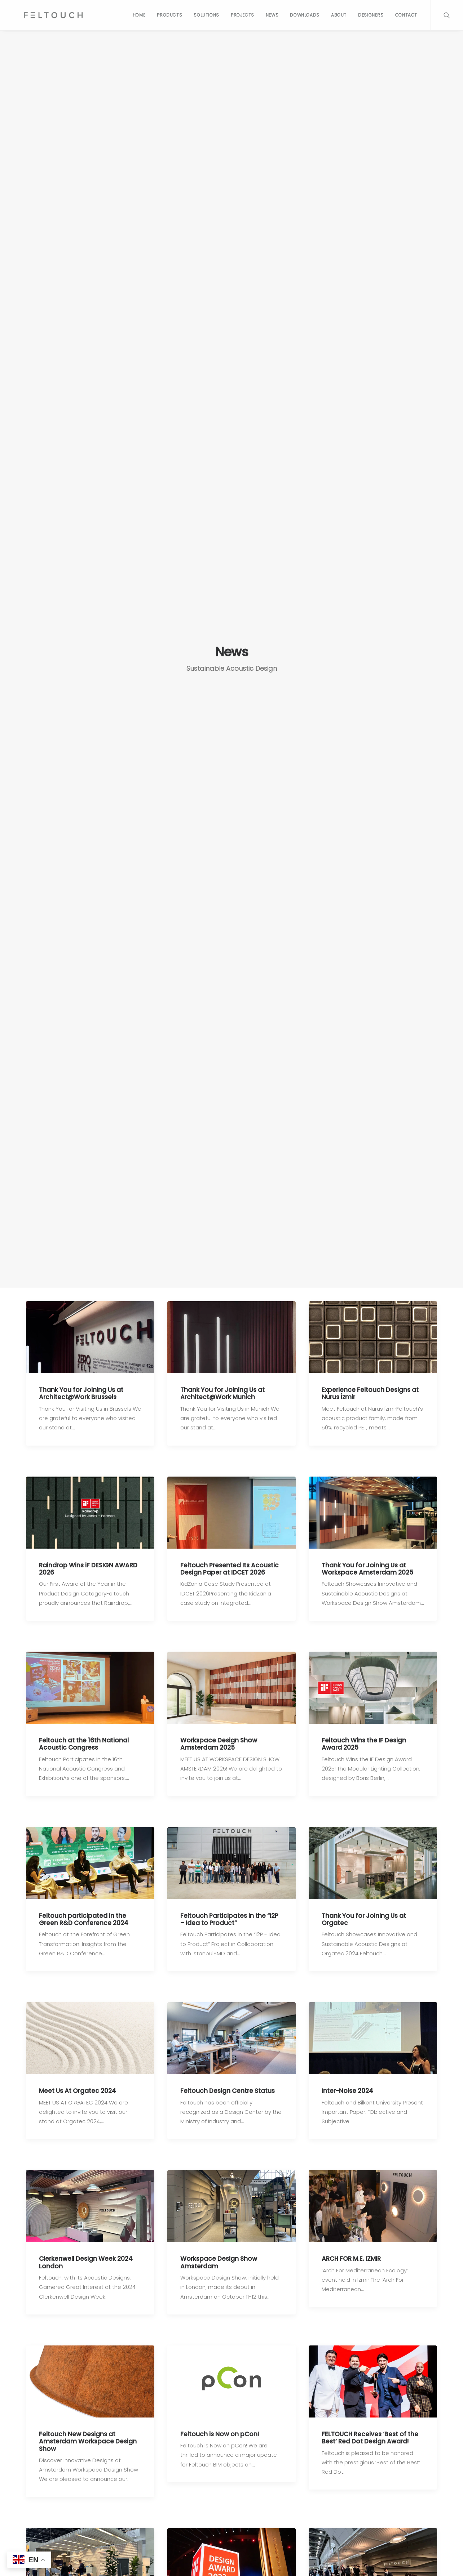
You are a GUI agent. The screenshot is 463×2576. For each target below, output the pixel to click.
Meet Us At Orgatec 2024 (77, 2085)
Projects (242, 15)
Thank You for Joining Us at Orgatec (364, 1915)
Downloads (304, 15)
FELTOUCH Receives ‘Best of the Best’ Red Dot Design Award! (370, 2430)
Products (169, 15)
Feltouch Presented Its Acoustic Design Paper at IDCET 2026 (229, 1567)
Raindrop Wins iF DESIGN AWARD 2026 (88, 1567)
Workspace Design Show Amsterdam (218, 2256)
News (272, 15)
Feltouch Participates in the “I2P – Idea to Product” (229, 1915)
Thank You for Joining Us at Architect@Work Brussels (81, 1393)
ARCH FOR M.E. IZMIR (351, 2252)
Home (139, 15)
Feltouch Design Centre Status (227, 2085)
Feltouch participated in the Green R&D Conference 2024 (83, 1915)
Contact (406, 15)
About (339, 15)
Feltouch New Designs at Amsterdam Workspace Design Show (88, 2434)
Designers (370, 15)
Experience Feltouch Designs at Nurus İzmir (370, 1393)
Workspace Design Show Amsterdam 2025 (218, 1741)
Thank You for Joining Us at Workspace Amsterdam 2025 (367, 1567)
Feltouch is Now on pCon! (219, 2426)
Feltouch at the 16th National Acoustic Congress (84, 1741)
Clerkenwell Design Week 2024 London (86, 2256)
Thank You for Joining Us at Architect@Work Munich (222, 1393)
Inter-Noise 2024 (347, 2085)
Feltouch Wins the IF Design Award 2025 (364, 1741)
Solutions (206, 15)
